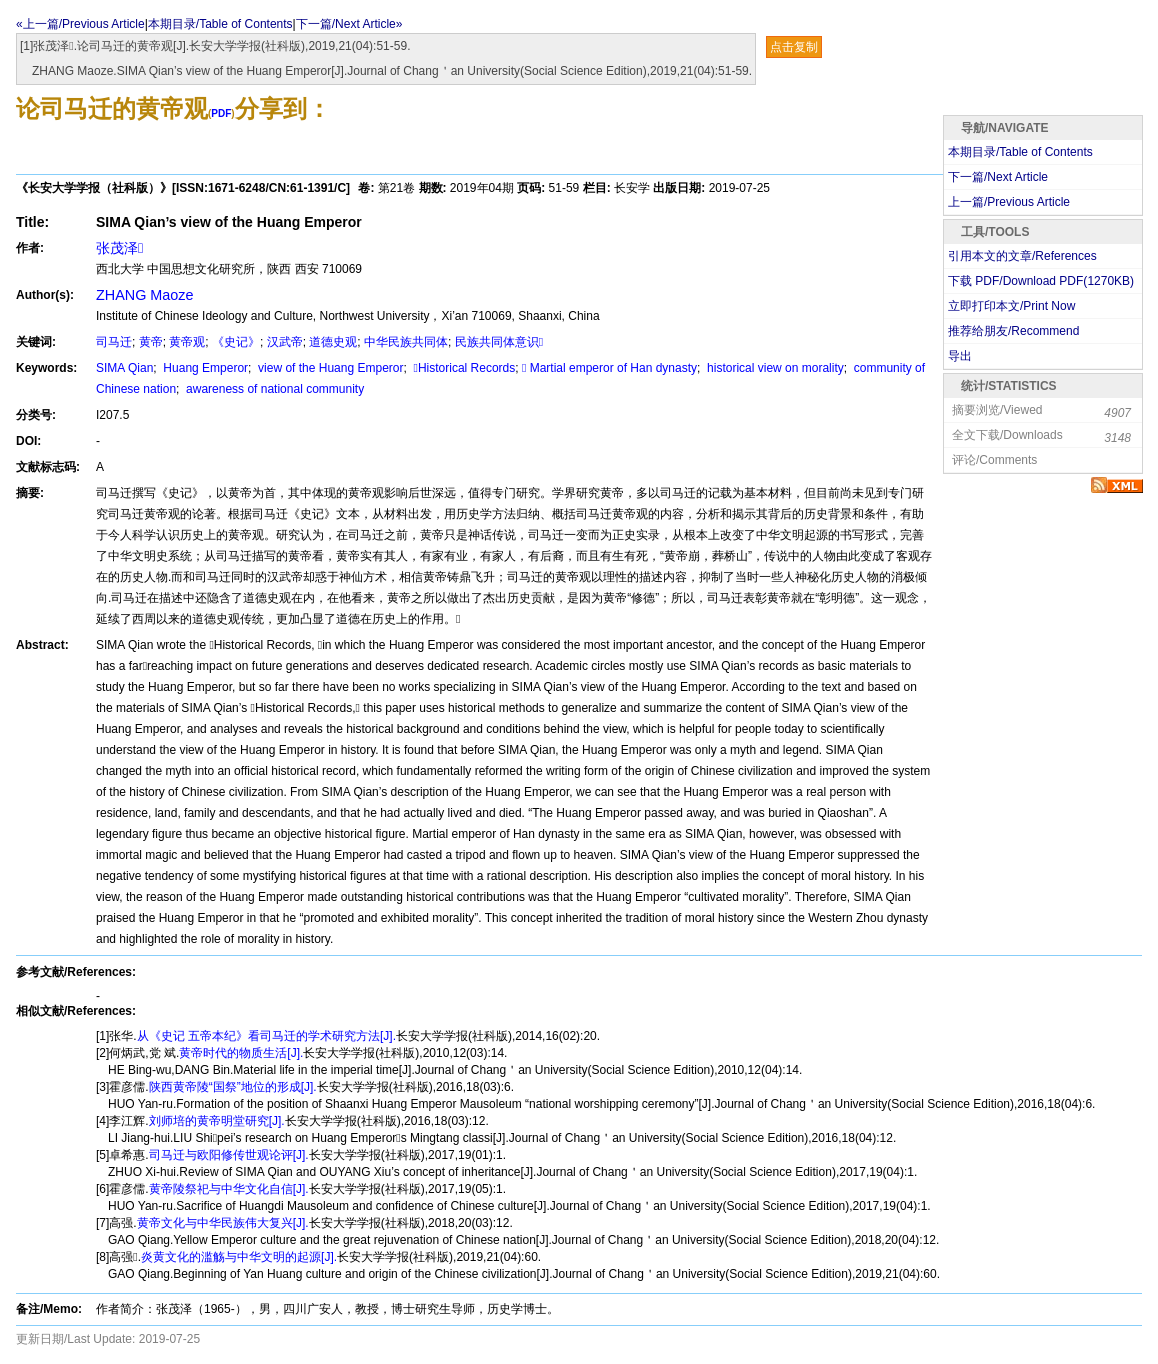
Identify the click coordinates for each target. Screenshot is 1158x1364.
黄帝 (151, 342)
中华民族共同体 (406, 342)
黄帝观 (187, 342)
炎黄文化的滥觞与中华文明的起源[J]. (239, 1257)
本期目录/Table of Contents (220, 24)
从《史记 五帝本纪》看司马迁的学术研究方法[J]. (266, 1036)
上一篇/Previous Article (1009, 202)
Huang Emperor (204, 368)
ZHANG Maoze (145, 295)
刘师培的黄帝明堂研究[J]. (217, 1121)
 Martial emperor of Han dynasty (609, 368)
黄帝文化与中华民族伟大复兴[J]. (223, 1223)
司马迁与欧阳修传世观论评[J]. (229, 1155)
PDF (221, 113)
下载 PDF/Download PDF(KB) (1041, 281)
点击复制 (794, 47)
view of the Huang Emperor (329, 368)
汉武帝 (285, 342)
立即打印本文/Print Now (1011, 306)
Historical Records (462, 368)
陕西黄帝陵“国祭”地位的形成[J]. (233, 1087)
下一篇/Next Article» (349, 24)
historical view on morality (774, 368)
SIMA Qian (124, 368)
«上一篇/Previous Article (80, 24)
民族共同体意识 (499, 342)
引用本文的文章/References (1022, 256)
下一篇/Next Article (998, 177)
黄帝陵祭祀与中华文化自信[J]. (229, 1189)
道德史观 (333, 342)
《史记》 (236, 342)
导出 (960, 356)
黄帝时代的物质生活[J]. (241, 1053)
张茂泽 (119, 248)
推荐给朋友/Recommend (1013, 331)
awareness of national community (273, 389)
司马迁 (114, 342)
